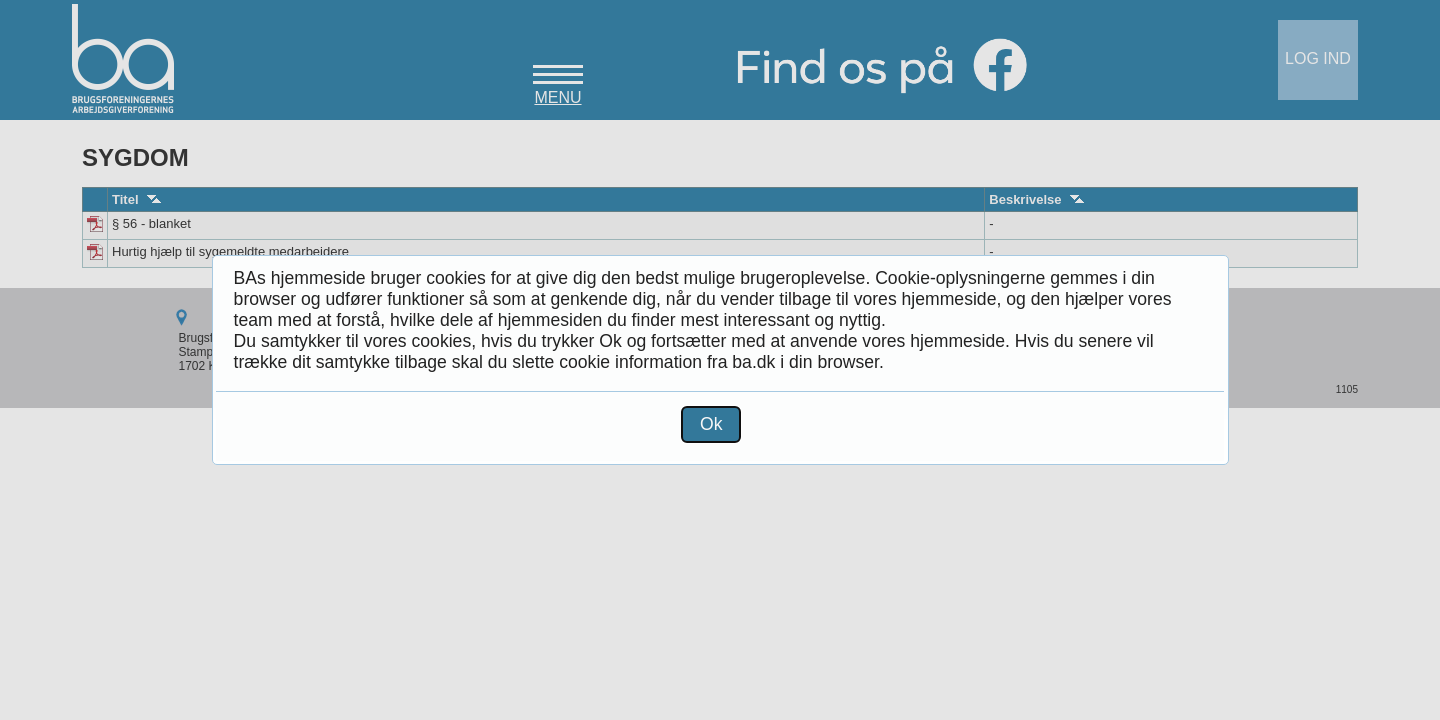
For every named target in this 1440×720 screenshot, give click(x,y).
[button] (711, 424)
